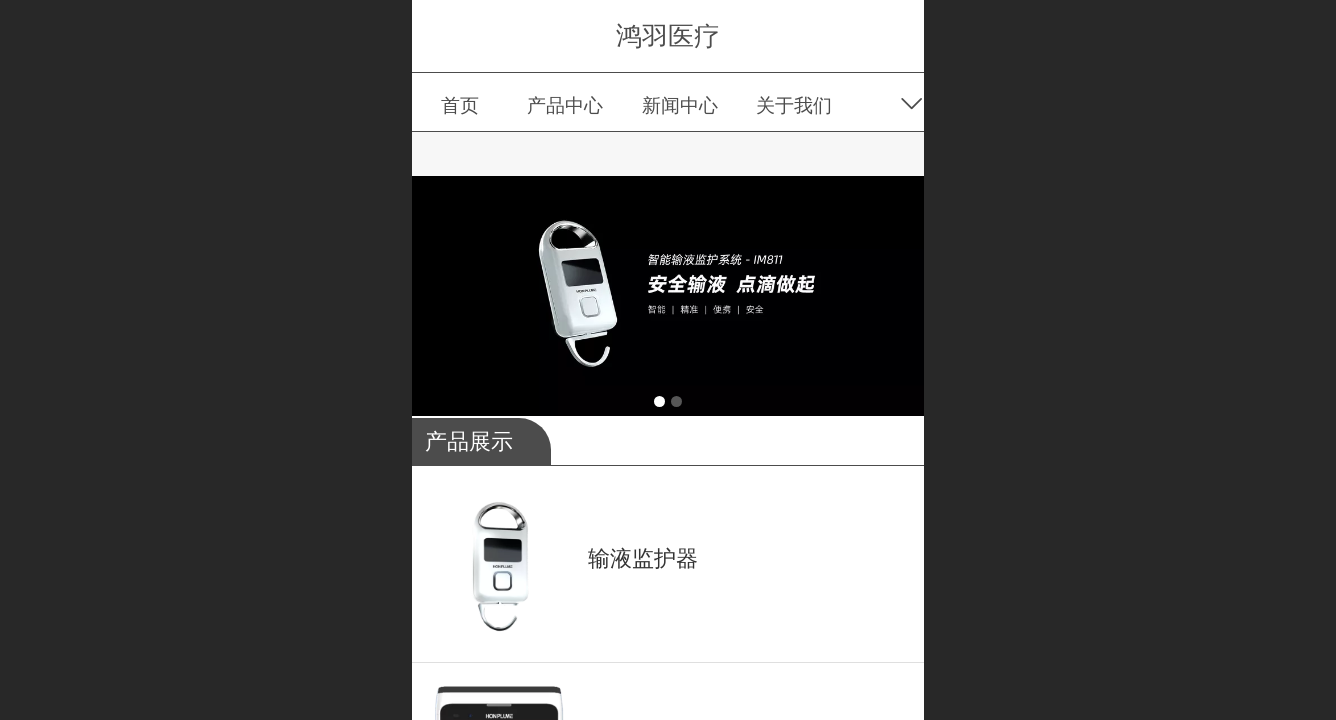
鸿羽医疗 (668, 36)
